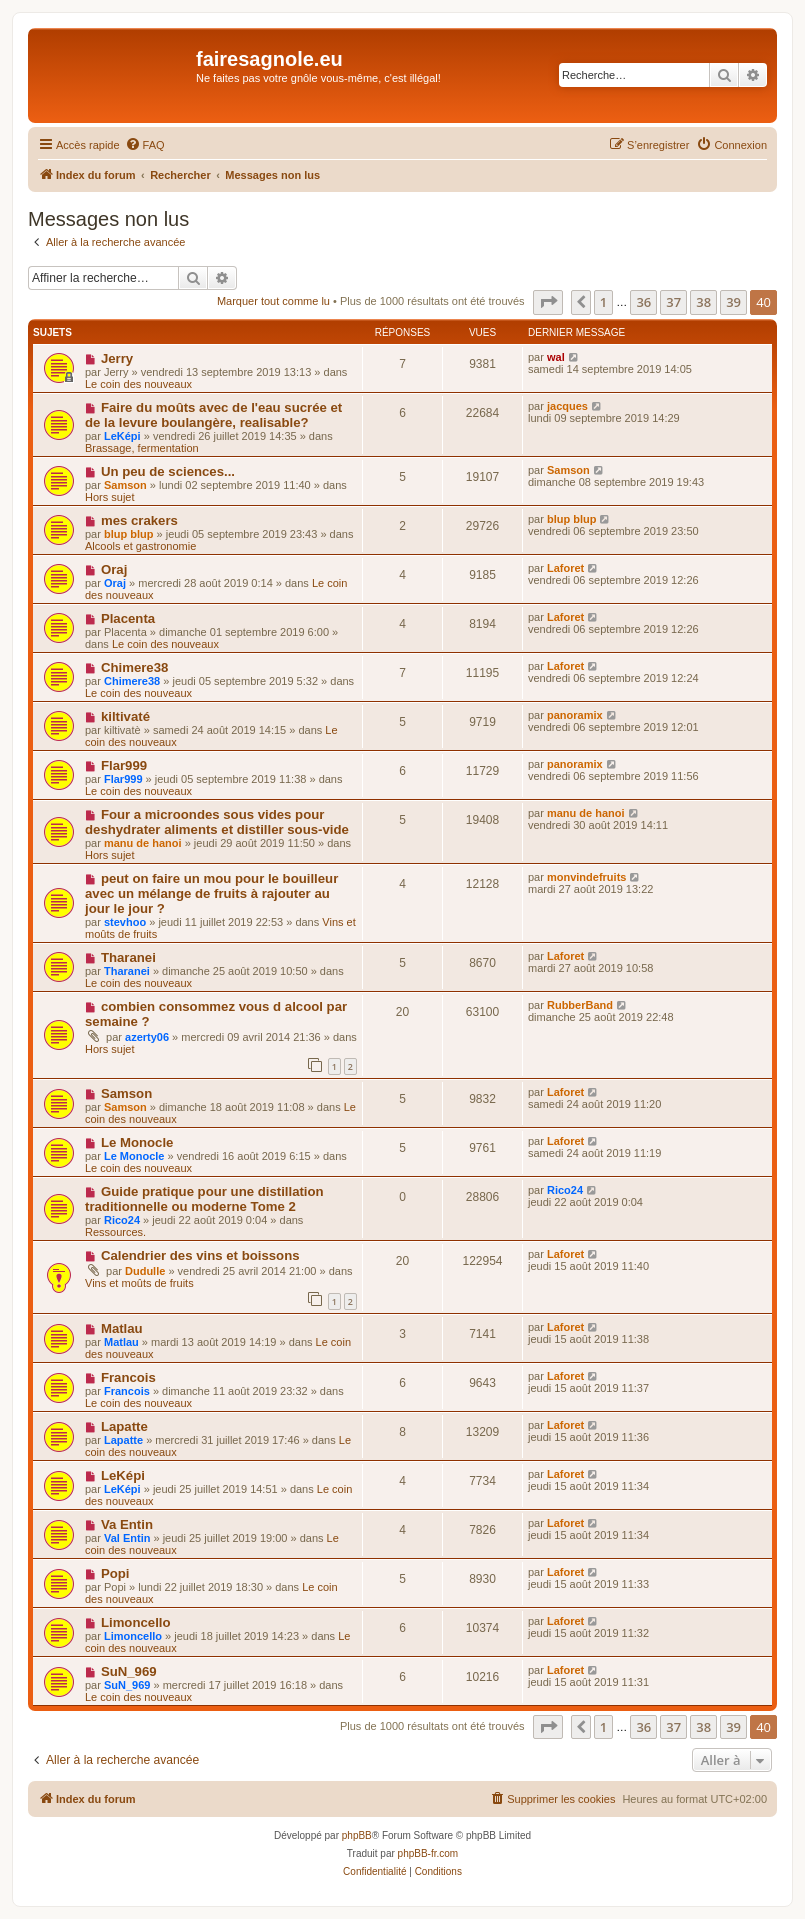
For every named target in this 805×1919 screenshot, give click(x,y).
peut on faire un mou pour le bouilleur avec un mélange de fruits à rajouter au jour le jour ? (211, 893)
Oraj (114, 569)
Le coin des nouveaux (138, 384)
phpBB (357, 1835)
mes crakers (139, 520)
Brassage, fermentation (142, 448)
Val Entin (127, 1538)
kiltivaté (125, 716)
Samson (125, 485)
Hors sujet (110, 497)
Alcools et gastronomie (140, 546)
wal (556, 357)
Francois (128, 1377)
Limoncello (136, 1622)
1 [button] (603, 302)
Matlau (122, 1328)
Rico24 (122, 1220)
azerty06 (147, 1037)
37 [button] (673, 302)
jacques (567, 406)
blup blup (128, 534)
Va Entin (127, 1524)
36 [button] (643, 302)
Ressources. (115, 1232)
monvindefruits (586, 877)
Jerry (117, 358)
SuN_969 (129, 1671)
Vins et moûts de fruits (139, 1283)
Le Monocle (137, 1142)
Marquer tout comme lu (273, 301)
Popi (115, 1573)
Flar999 (124, 765)
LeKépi (122, 436)
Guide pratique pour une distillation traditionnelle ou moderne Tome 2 (204, 1199)
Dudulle (145, 1271)
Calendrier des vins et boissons (200, 1255)
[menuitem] (145, 145)
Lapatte (124, 1426)
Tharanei (128, 957)
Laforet (565, 568)
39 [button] (733, 302)
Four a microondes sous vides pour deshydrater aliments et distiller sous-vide (217, 822)
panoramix (575, 715)
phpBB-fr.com (428, 1853)
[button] (548, 302)
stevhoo (125, 922)
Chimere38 (134, 667)
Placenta (128, 618)
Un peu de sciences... (168, 471)
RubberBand (580, 1005)
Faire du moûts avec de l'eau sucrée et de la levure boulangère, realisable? (213, 415)
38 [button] (703, 302)
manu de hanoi (143, 843)
